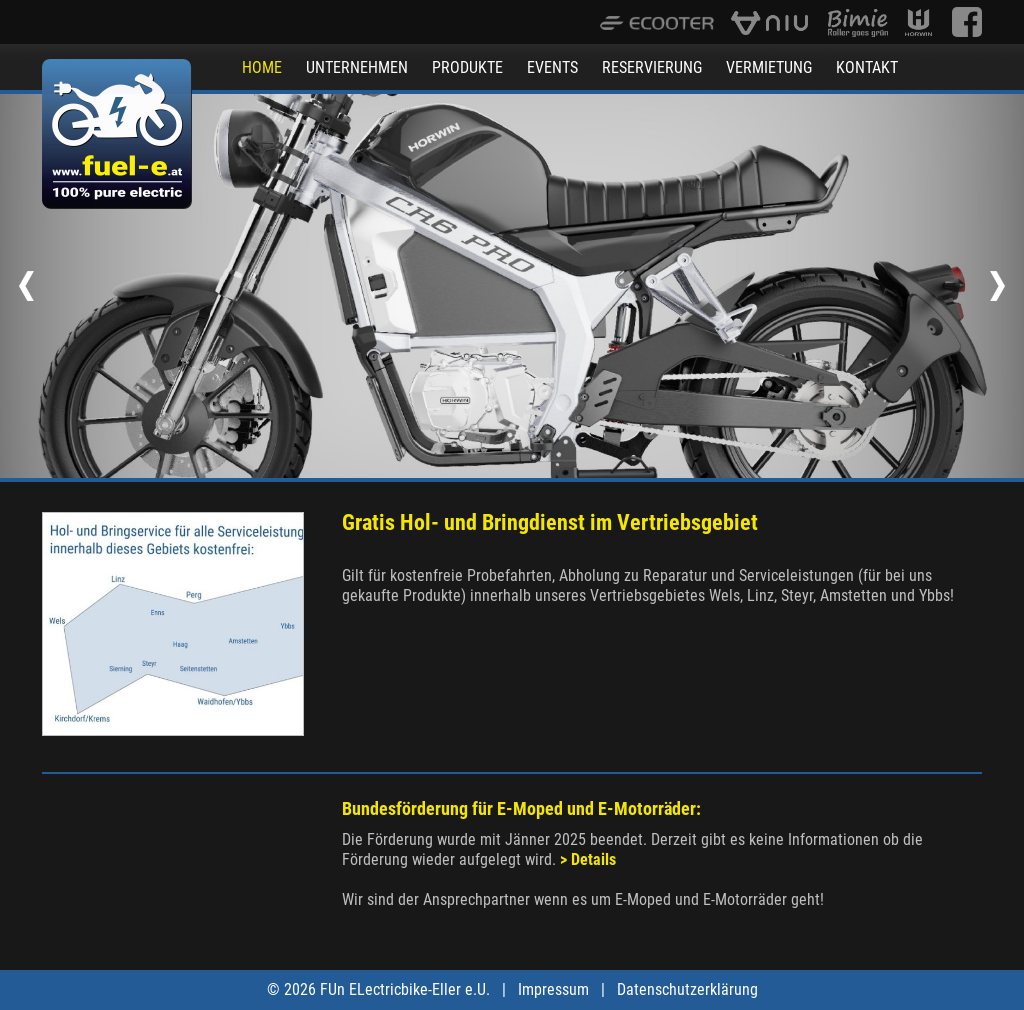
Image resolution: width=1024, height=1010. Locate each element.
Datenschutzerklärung (687, 989)
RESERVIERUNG (652, 67)
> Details (588, 859)
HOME (262, 67)
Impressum (553, 989)
